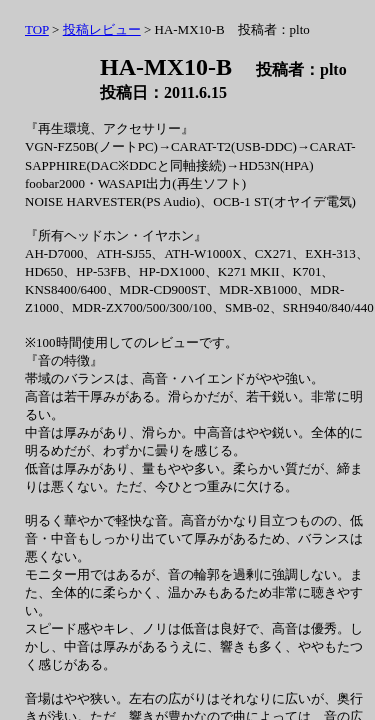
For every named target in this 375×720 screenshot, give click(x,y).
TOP (37, 29)
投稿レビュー (102, 29)
